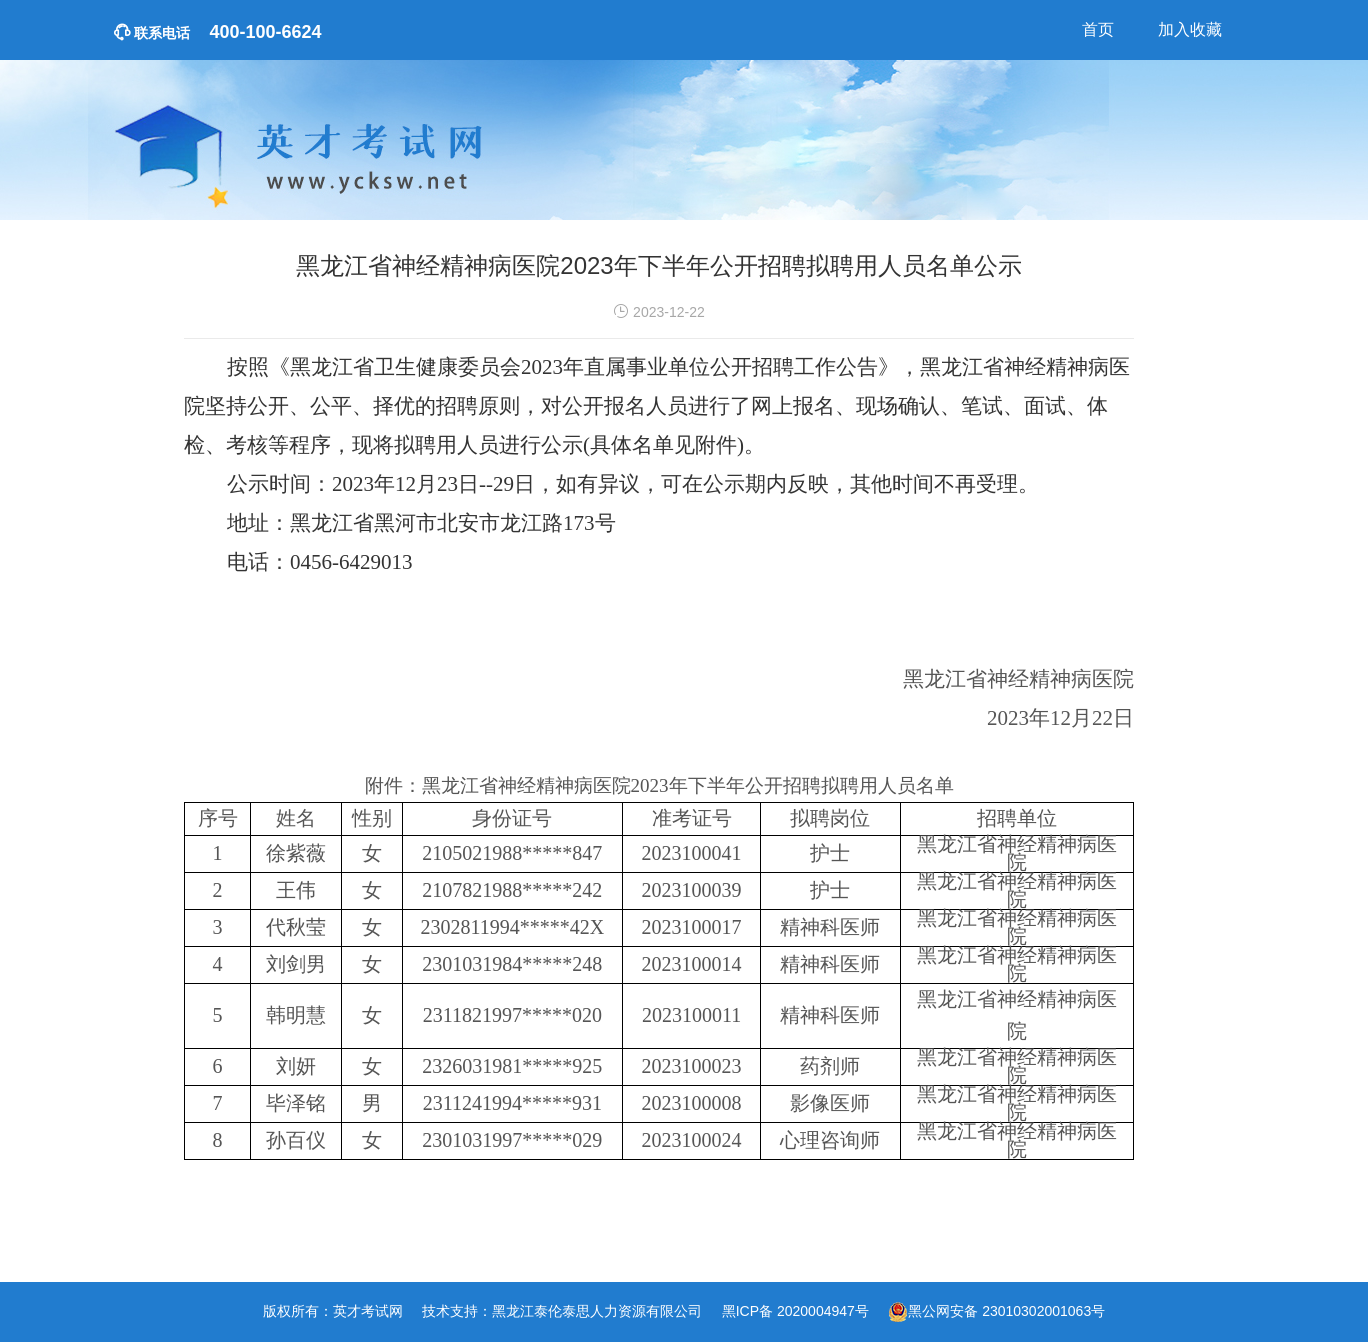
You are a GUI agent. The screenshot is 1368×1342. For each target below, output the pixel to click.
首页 (1098, 29)
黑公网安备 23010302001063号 (1006, 1311)
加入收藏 (1190, 29)
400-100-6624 (218, 32)
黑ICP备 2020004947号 (795, 1311)
